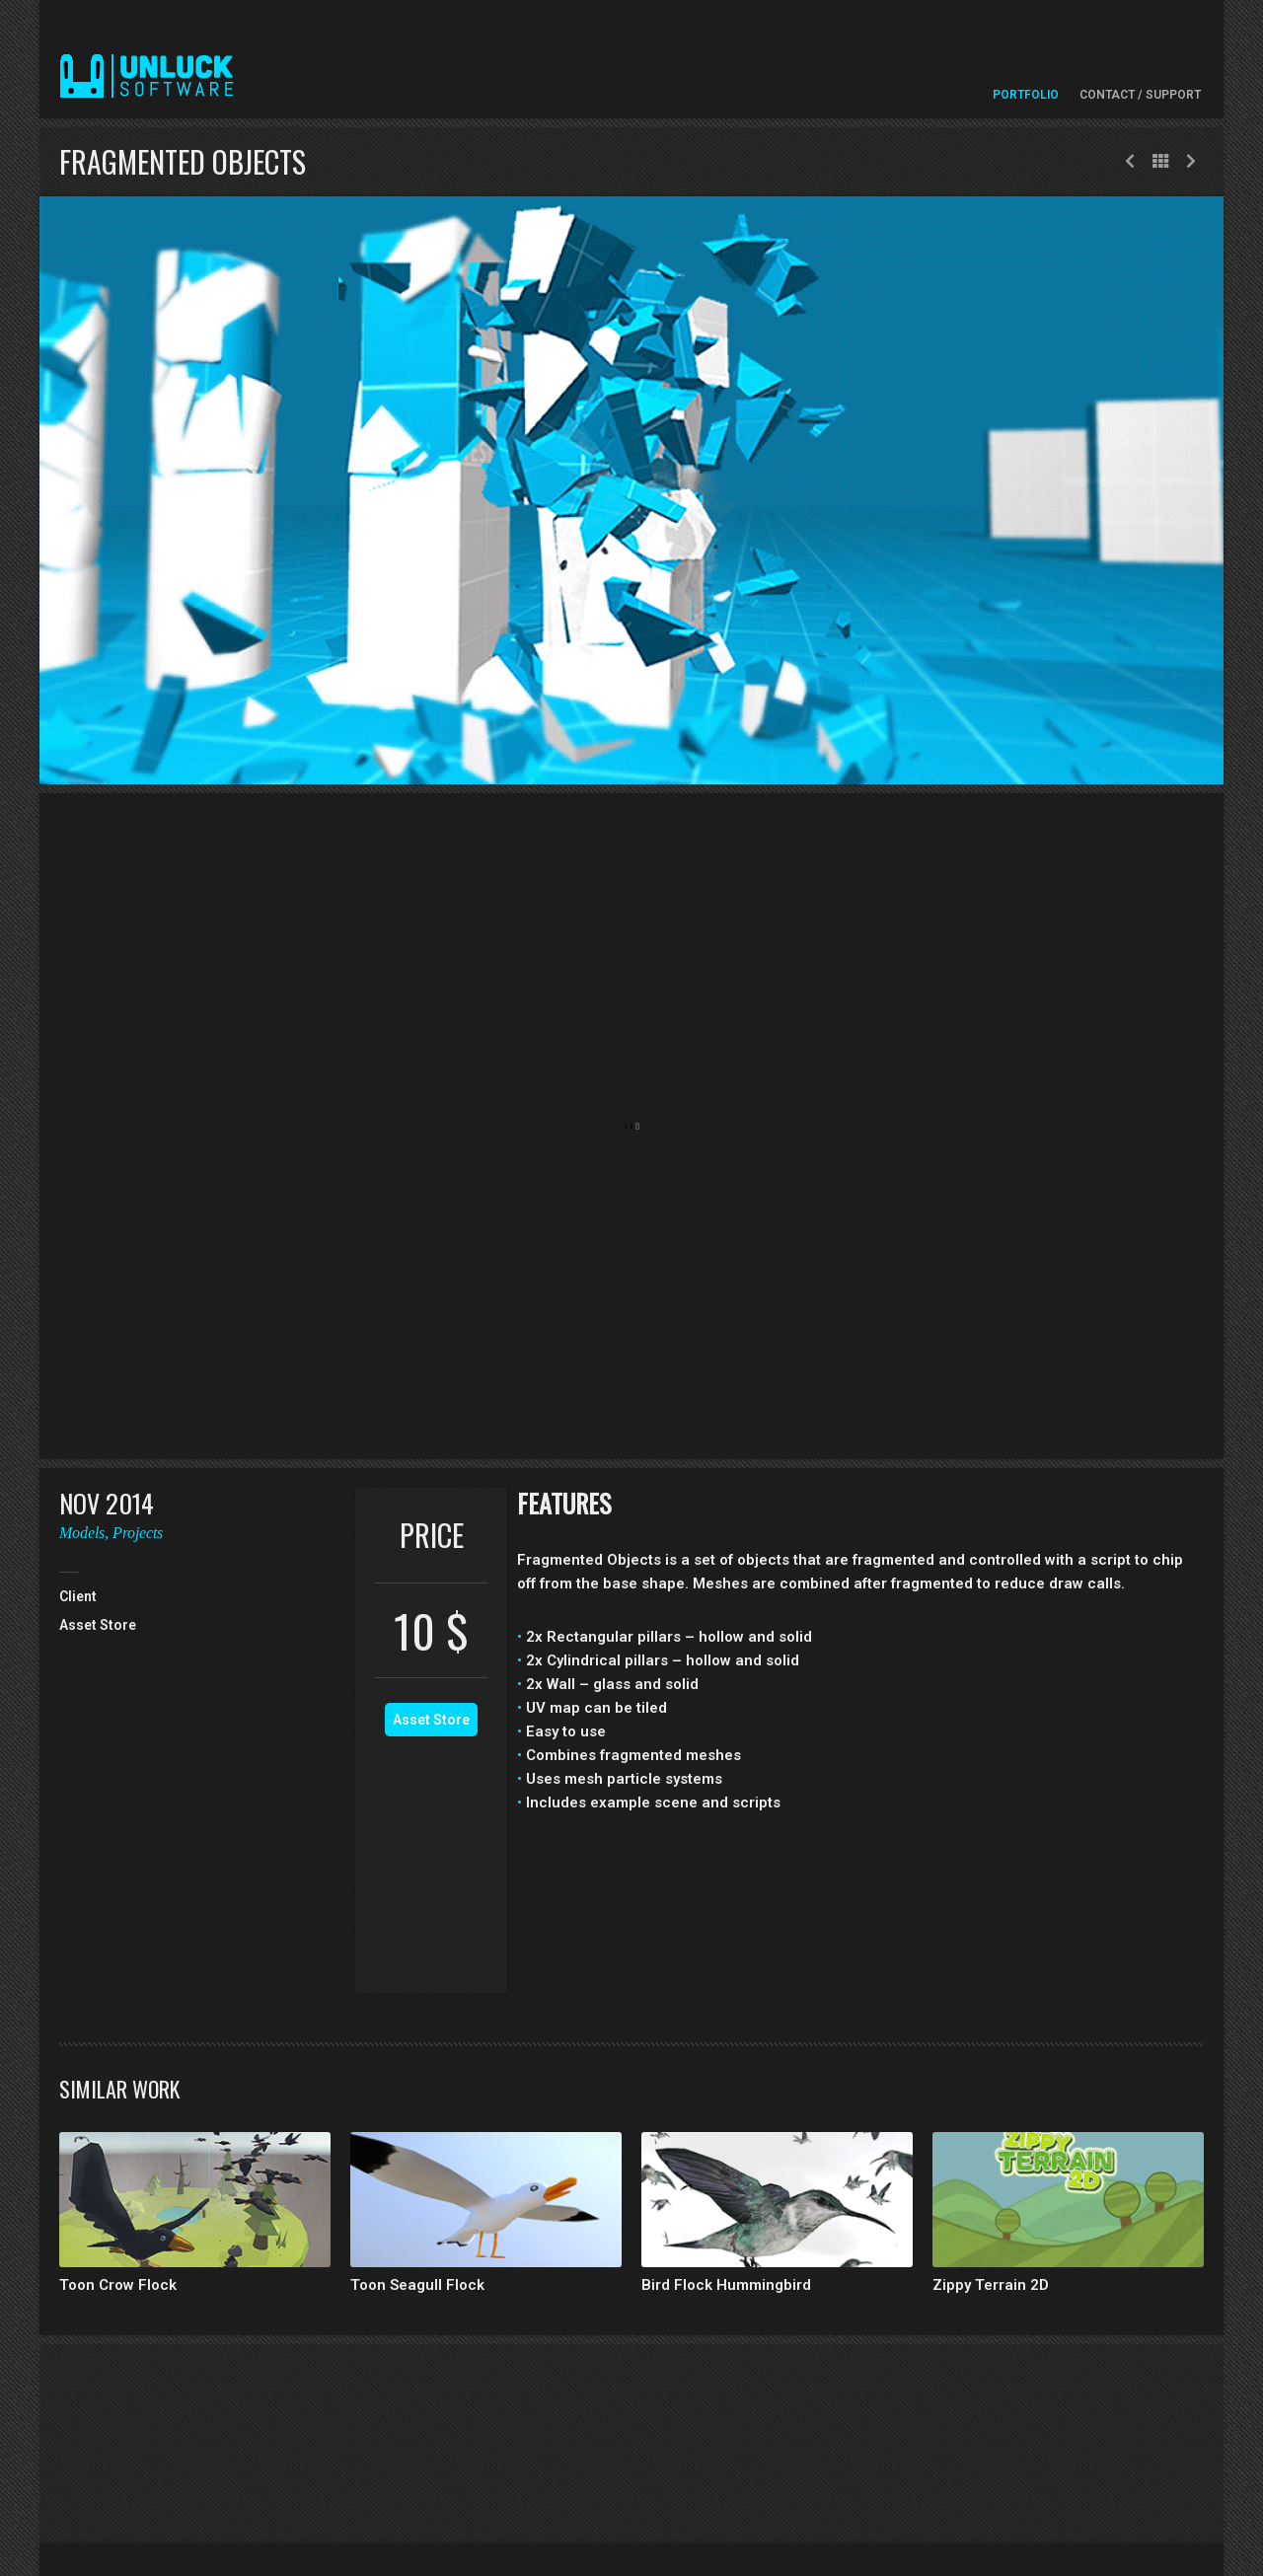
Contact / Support (1140, 95)
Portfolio (1026, 95)
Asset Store (431, 1720)
